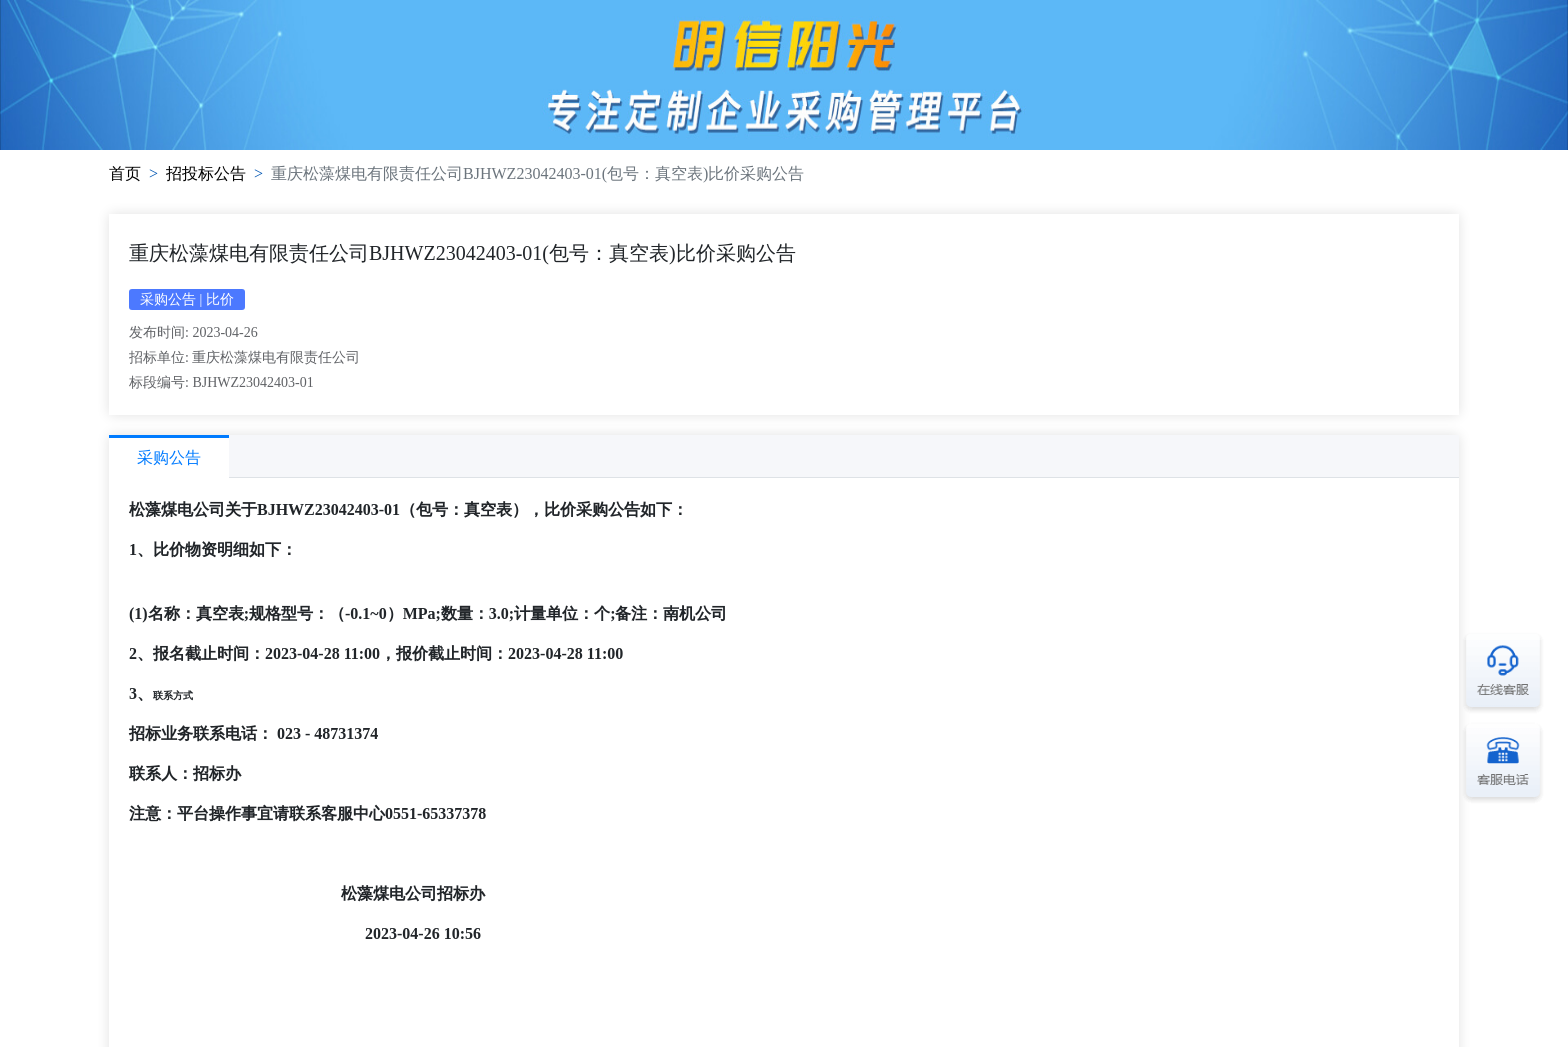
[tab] (169, 456)
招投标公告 (206, 173)
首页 (125, 173)
